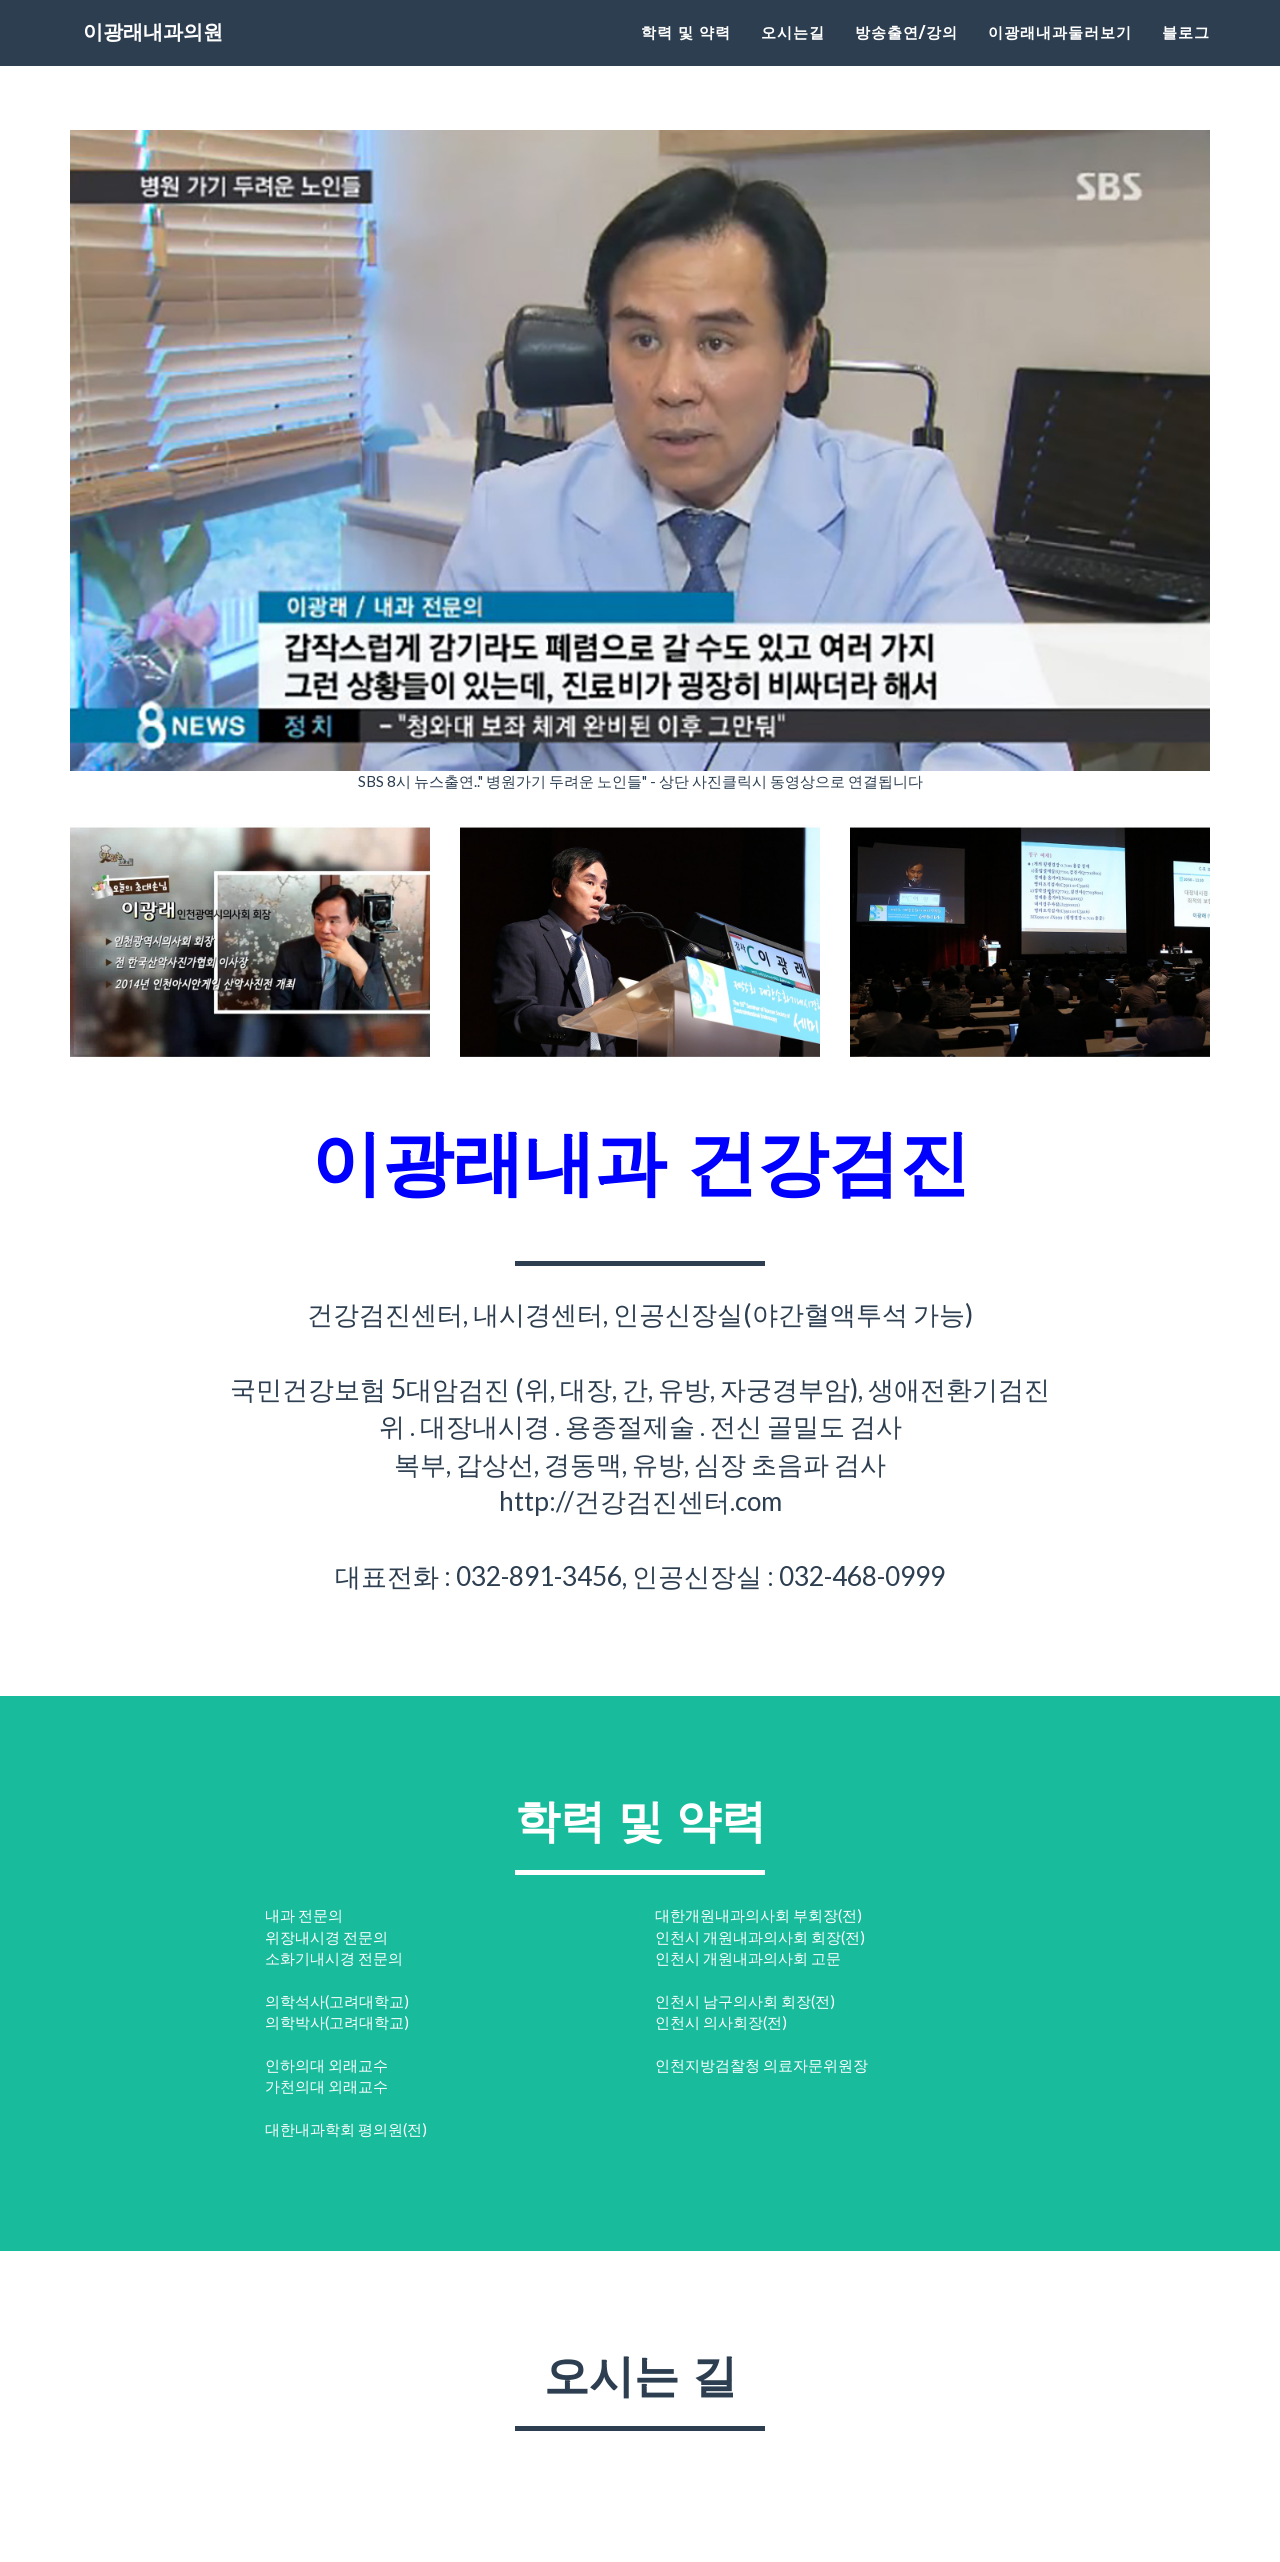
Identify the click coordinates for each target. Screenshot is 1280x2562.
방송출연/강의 (906, 55)
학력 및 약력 (686, 55)
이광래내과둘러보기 (1060, 55)
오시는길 (793, 55)
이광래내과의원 (175, 59)
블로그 (1186, 55)
